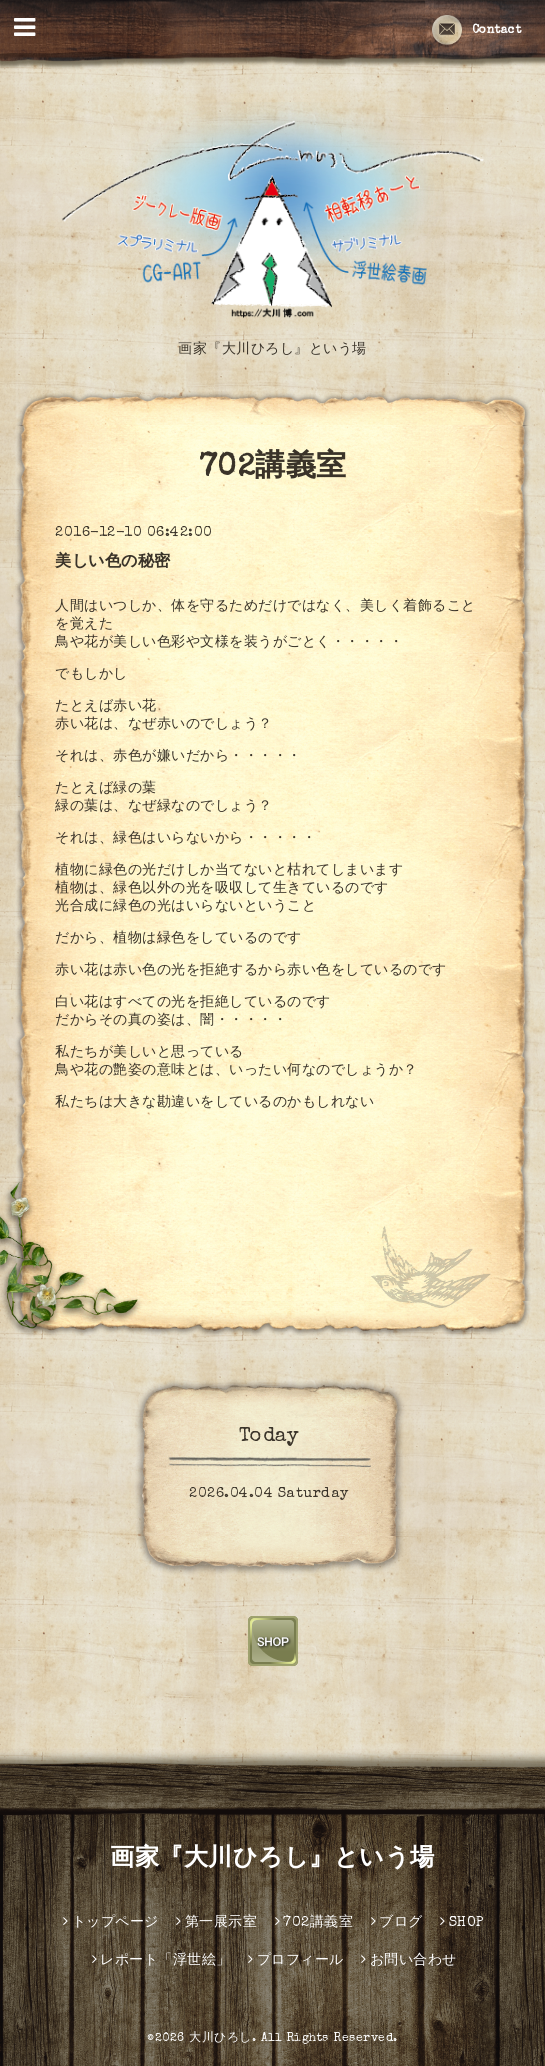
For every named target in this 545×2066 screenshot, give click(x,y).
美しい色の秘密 (113, 563)
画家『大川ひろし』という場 (272, 1860)
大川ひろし (220, 2039)
